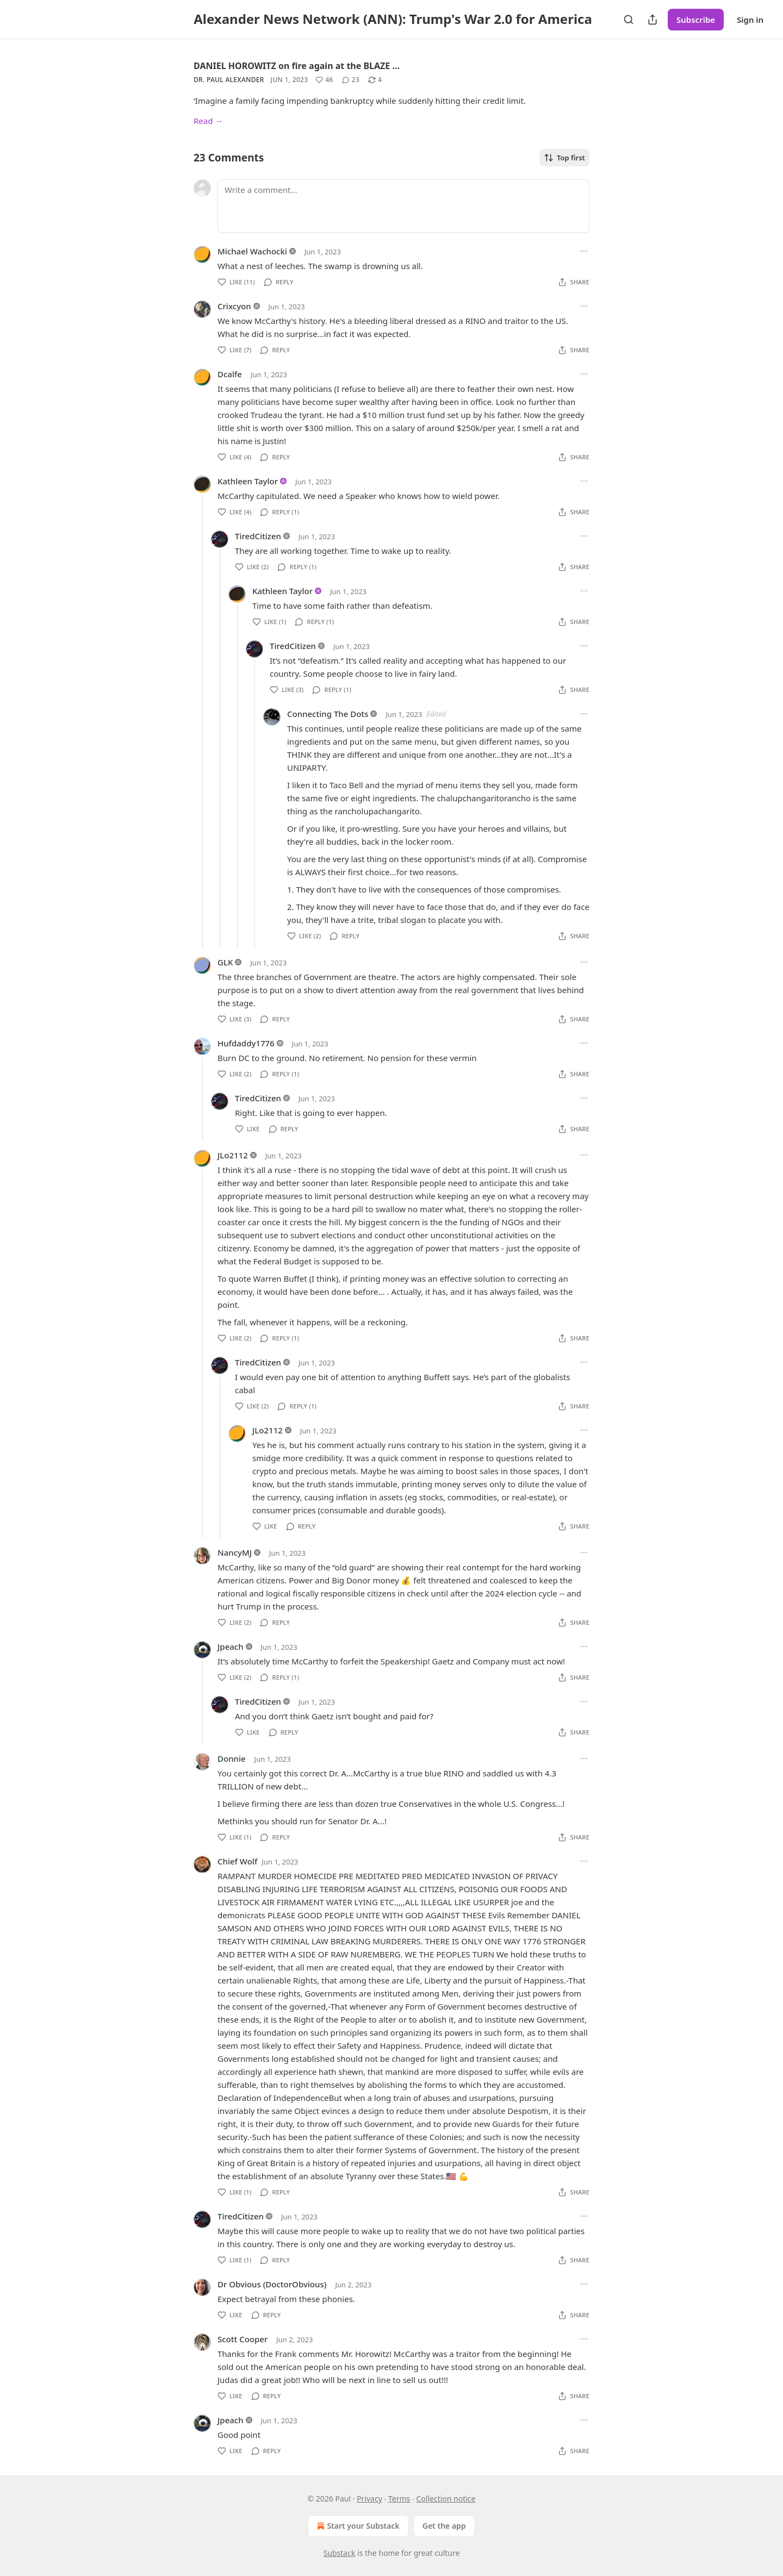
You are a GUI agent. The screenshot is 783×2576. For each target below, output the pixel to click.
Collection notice (445, 2498)
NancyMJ (234, 1552)
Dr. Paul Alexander (229, 79)
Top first (564, 158)
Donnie (231, 1758)
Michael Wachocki (252, 251)
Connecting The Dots (327, 713)
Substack (340, 2553)
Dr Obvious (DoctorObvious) (271, 2284)
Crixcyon (234, 306)
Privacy (369, 2498)
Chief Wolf (237, 1861)
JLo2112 (232, 1155)
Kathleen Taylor (247, 481)
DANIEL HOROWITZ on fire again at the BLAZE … (297, 66)
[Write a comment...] (403, 206)
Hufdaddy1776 (246, 1043)
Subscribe (695, 19)
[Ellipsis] (584, 251)
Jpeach (230, 1646)
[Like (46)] (324, 79)
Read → (208, 120)
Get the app (444, 2526)
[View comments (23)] (351, 79)
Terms (399, 2498)
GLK (225, 962)
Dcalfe (229, 374)
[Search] (628, 19)
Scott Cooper (242, 2339)
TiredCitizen (258, 536)
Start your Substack (357, 2526)
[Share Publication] (652, 19)
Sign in (750, 19)
